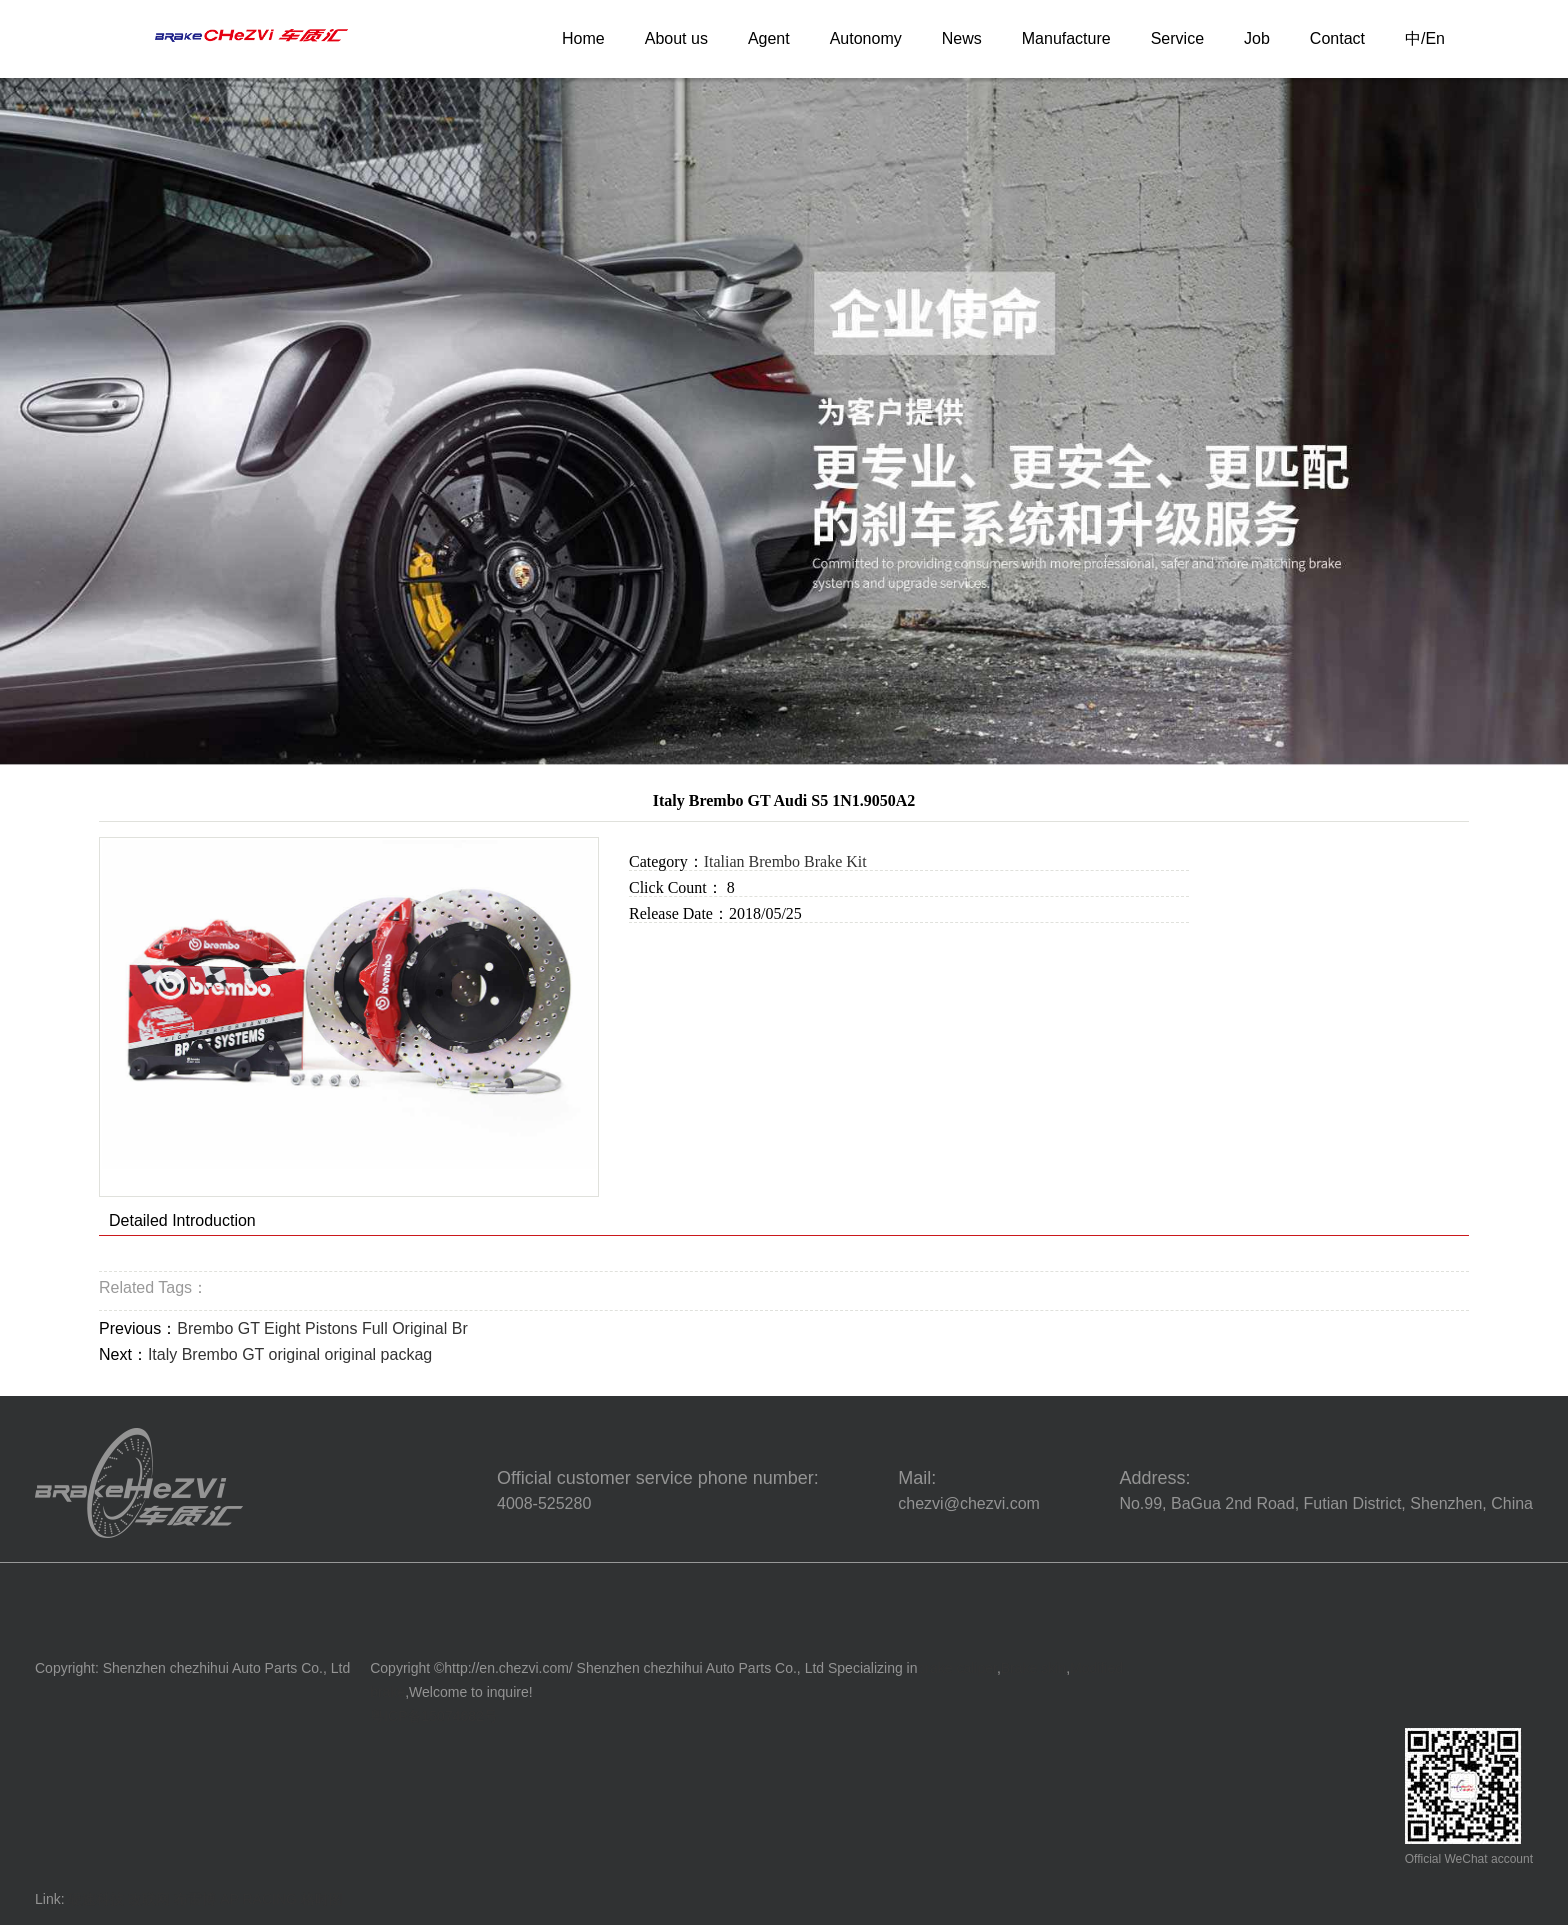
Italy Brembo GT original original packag (290, 1354)
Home (583, 38)
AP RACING (258, 1899)
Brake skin (1033, 1668)
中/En (1425, 38)
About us (676, 38)
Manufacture (1066, 38)
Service (1177, 38)
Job (1257, 38)
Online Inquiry (685, 950)
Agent (769, 38)
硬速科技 (96, 1899)
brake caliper (957, 1668)
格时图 (322, 1899)
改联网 (149, 1899)
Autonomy (866, 38)
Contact (1337, 38)
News (962, 38)
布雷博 (195, 1899)
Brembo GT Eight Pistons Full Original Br (322, 1328)
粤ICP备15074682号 (434, 1716)
